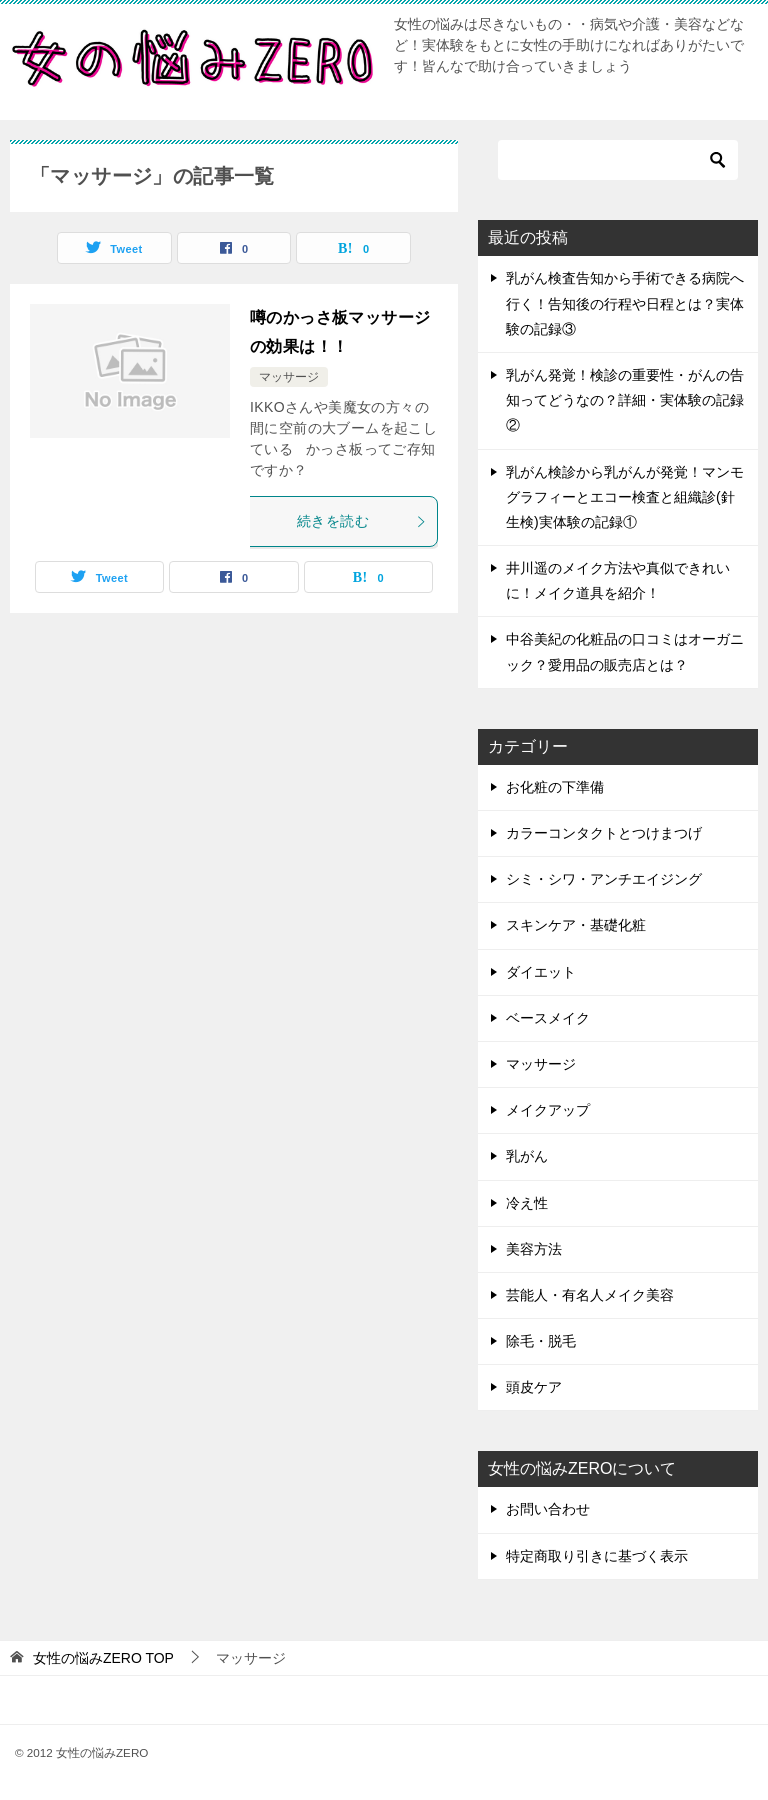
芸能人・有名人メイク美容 (590, 1295)
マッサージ (289, 377)
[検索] (618, 160)
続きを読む (362, 521)
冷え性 (527, 1203)
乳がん (527, 1156)
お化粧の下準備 (555, 787)
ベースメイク (548, 1018)
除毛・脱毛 (541, 1341)
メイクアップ (548, 1110)
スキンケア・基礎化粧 (576, 925)
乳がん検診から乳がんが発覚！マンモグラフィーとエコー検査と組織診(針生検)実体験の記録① (625, 497)
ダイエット (541, 972)
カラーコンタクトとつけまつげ (604, 833)
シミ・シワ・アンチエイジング (604, 879)
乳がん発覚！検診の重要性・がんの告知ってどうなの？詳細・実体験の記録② (625, 400)
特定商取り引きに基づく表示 (597, 1556)
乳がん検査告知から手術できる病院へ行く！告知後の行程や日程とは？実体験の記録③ (625, 303)
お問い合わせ (548, 1509)
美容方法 (534, 1249)
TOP (103, 1658)
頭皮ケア (534, 1387)
